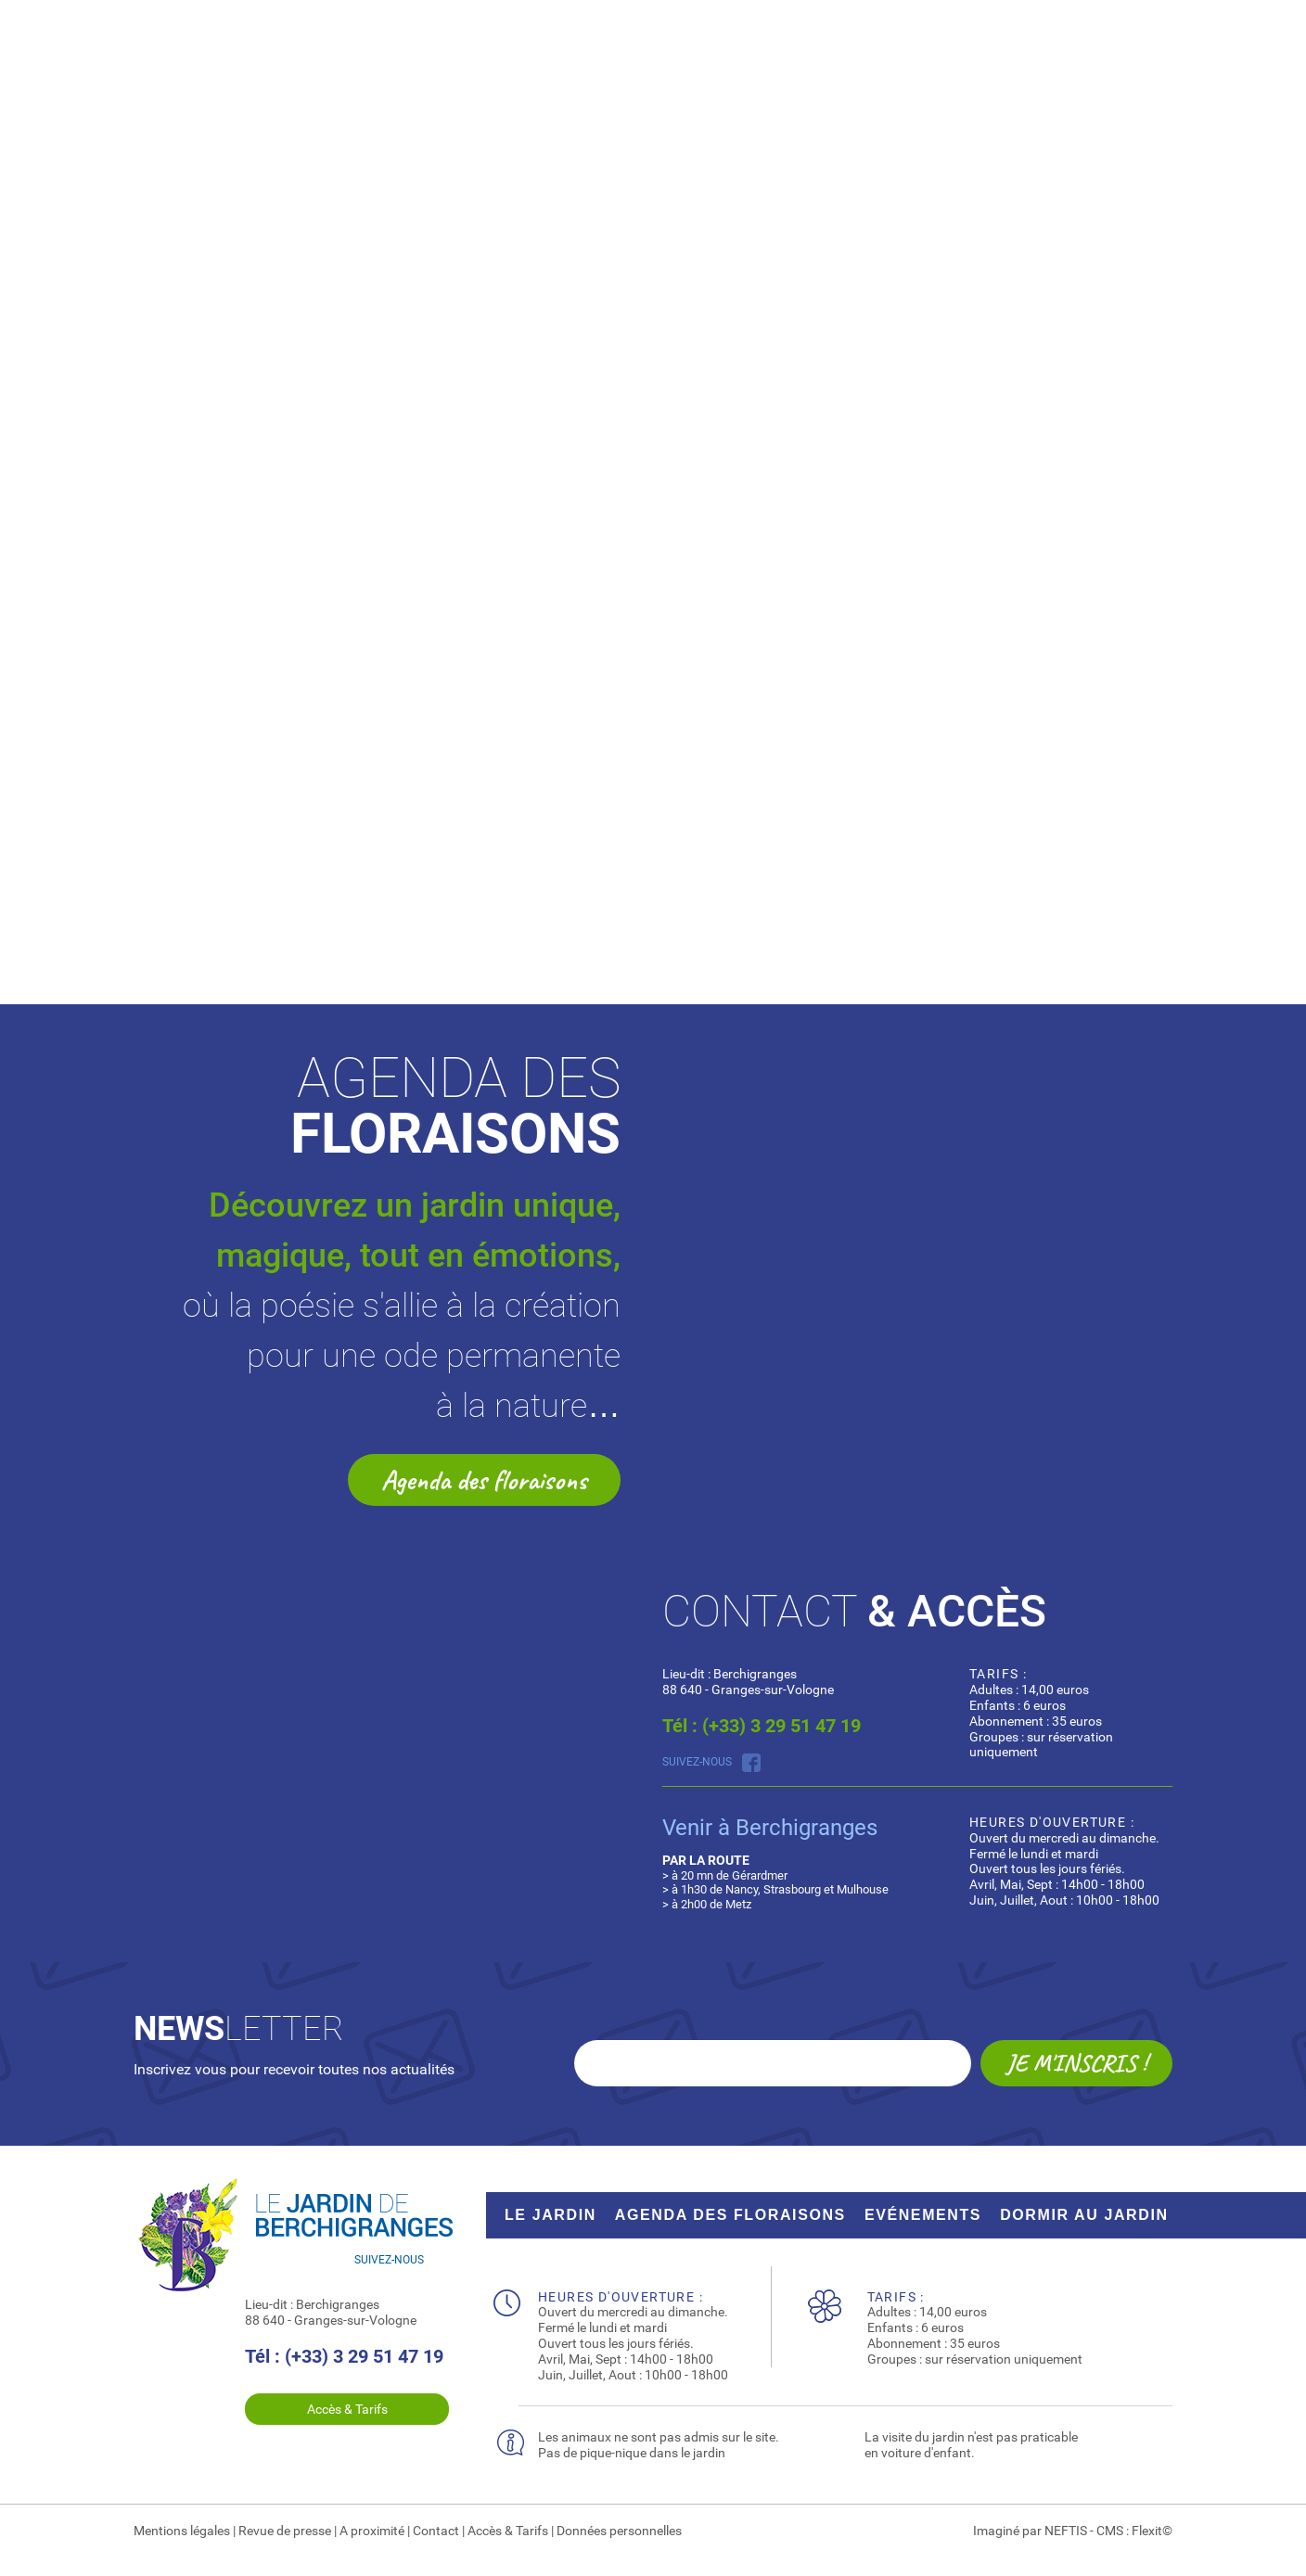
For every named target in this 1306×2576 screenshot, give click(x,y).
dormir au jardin (1084, 2215)
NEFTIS (1065, 2530)
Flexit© (1152, 2530)
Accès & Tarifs (347, 2409)
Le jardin (550, 2215)
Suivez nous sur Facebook (751, 1762)
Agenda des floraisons (484, 1480)
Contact (436, 2530)
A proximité (371, 2530)
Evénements (922, 2215)
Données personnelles (619, 2530)
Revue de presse (284, 2530)
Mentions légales (182, 2530)
